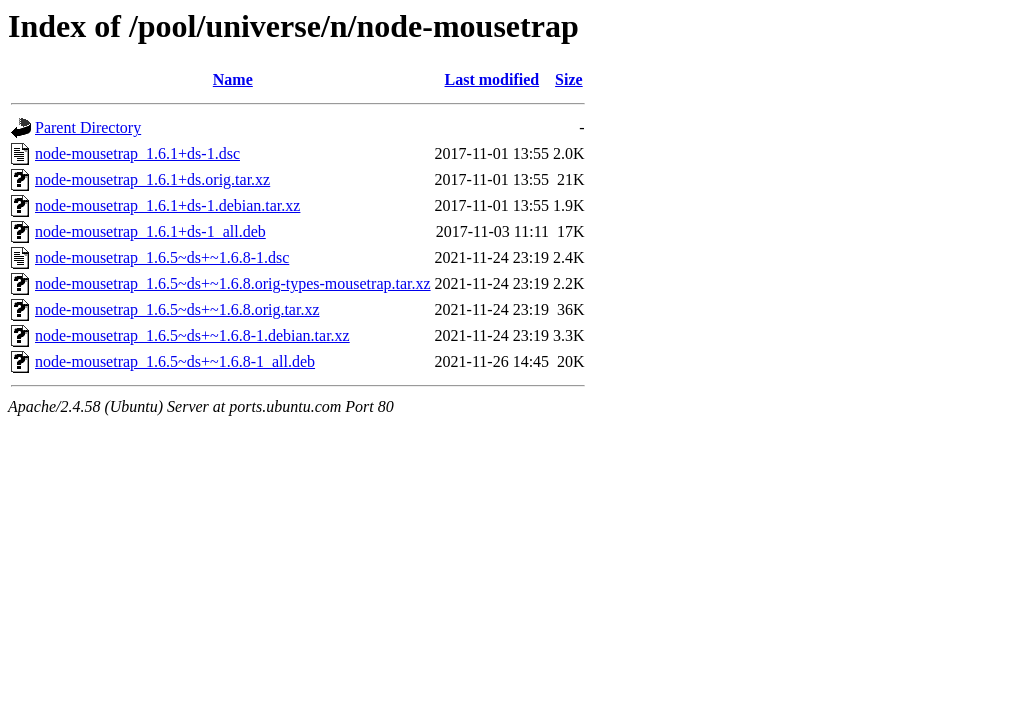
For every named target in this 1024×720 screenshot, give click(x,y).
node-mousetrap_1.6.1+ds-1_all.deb (150, 231)
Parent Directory (88, 127)
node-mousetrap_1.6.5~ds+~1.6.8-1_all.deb (175, 361)
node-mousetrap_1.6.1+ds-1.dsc (137, 153)
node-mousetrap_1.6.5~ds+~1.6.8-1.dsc (162, 257)
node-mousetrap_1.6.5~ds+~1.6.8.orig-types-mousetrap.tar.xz (233, 283)
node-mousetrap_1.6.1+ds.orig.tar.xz (152, 179)
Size (569, 79)
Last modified (492, 79)
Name (233, 79)
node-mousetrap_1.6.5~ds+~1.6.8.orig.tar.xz (177, 309)
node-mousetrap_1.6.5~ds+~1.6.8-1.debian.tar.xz (192, 335)
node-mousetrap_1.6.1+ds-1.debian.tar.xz (167, 205)
